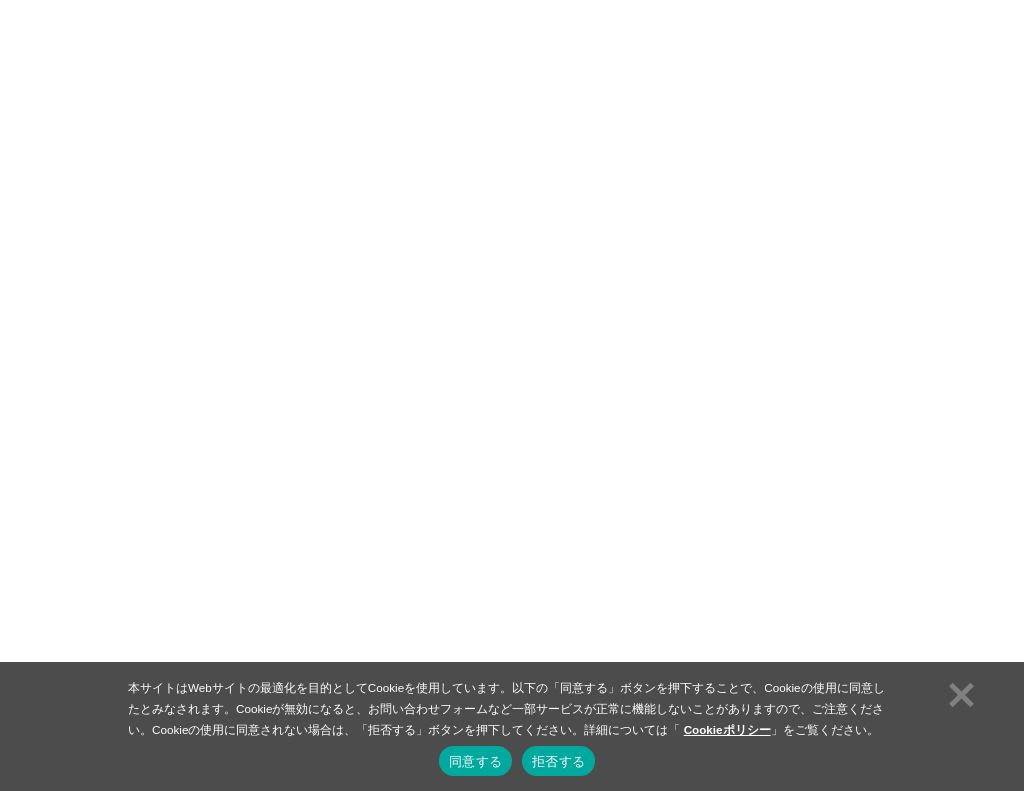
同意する (475, 761)
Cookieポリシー (727, 729)
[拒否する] (959, 692)
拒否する (558, 761)
